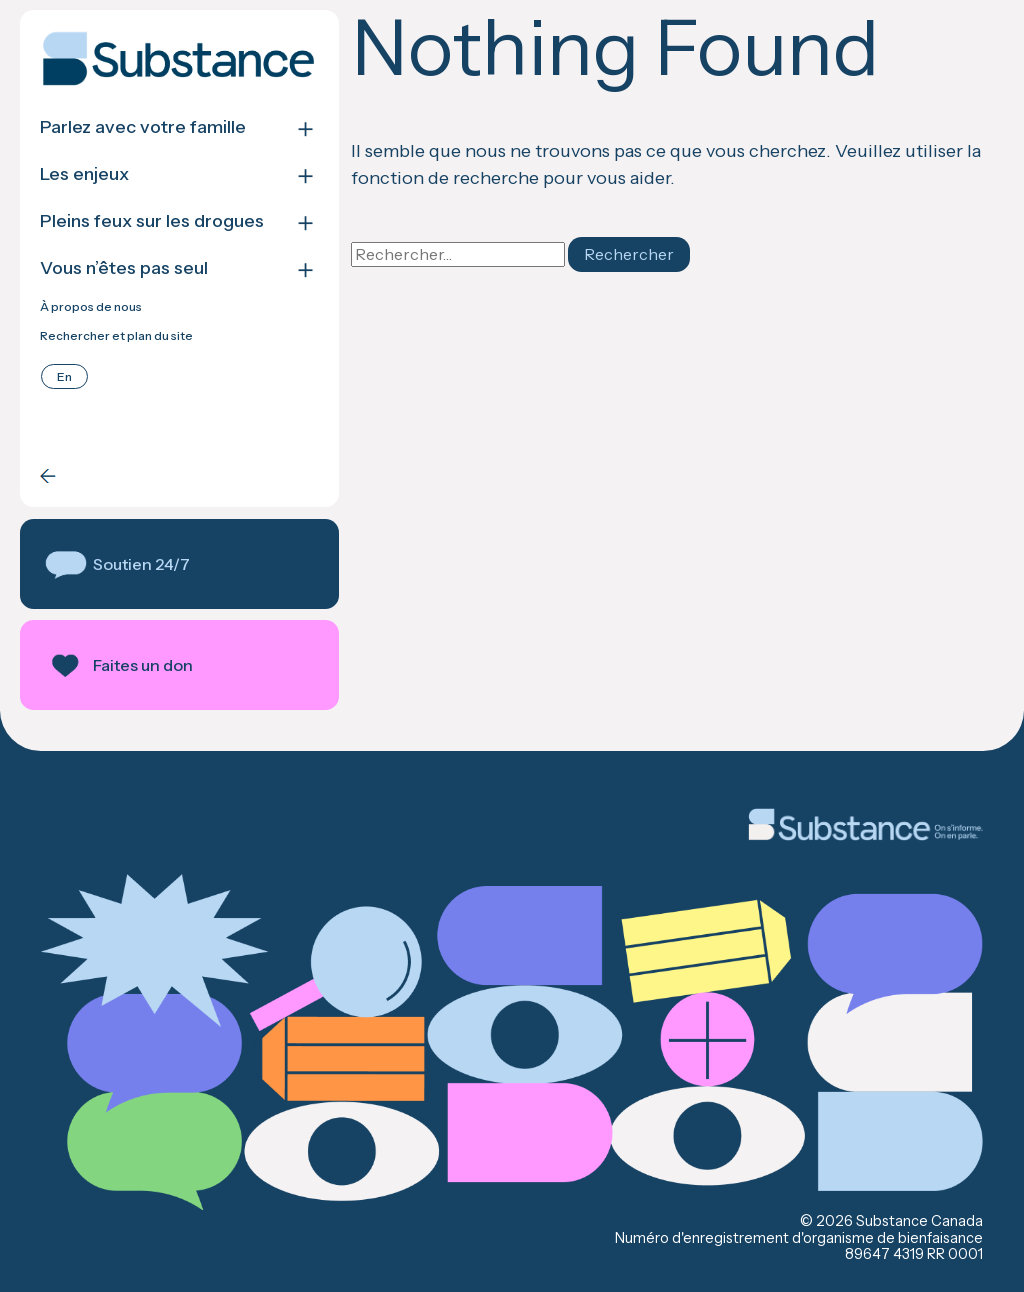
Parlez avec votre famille (143, 127)
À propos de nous (91, 307)
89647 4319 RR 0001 (914, 1254)
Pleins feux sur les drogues (152, 221)
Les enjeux (84, 174)
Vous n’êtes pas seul (124, 268)
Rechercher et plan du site (116, 336)
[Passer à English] (64, 376)
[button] (177, 564)
